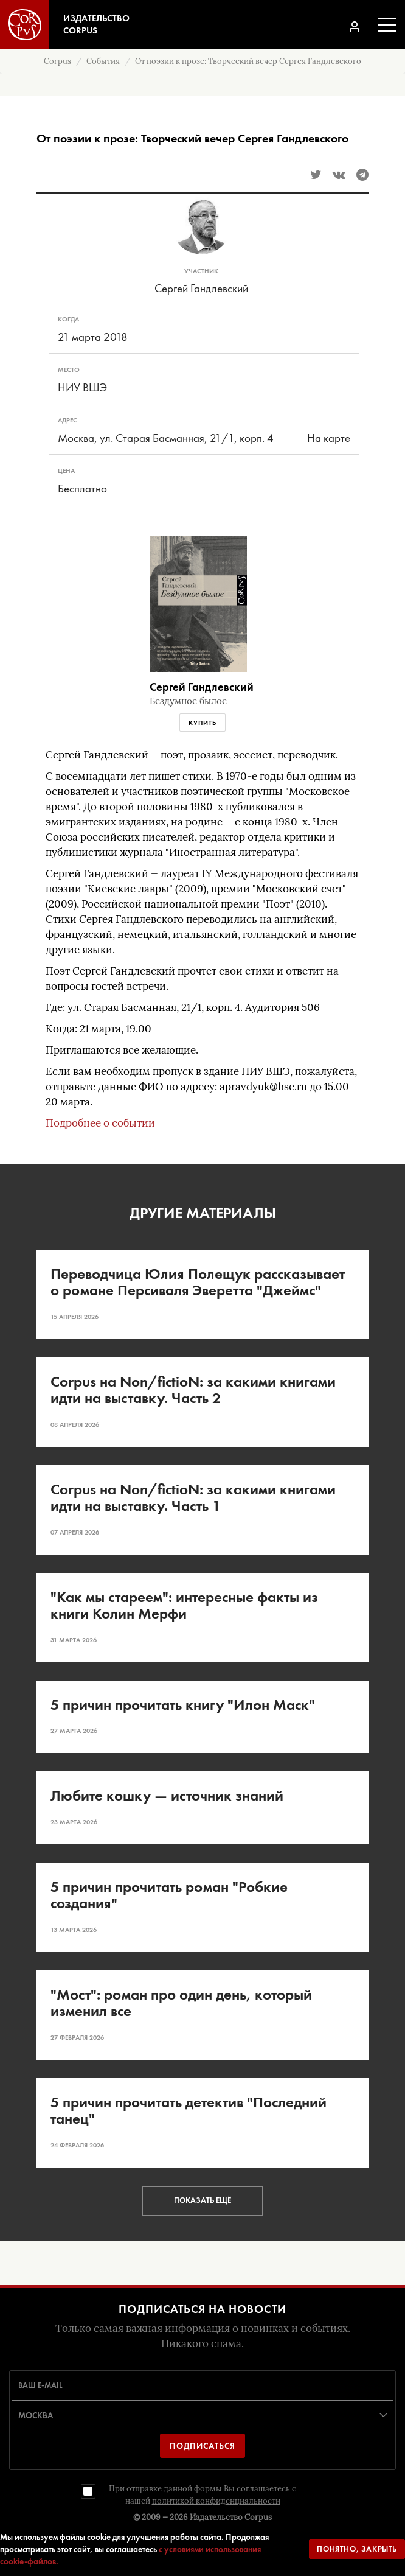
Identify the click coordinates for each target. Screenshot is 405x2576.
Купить (202, 722)
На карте (328, 438)
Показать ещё (202, 2200)
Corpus (57, 61)
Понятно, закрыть (357, 2549)
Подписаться (202, 2445)
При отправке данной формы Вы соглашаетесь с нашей (202, 2494)
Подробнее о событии (100, 1123)
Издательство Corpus (231, 2517)
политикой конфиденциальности (216, 2500)
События (103, 61)
